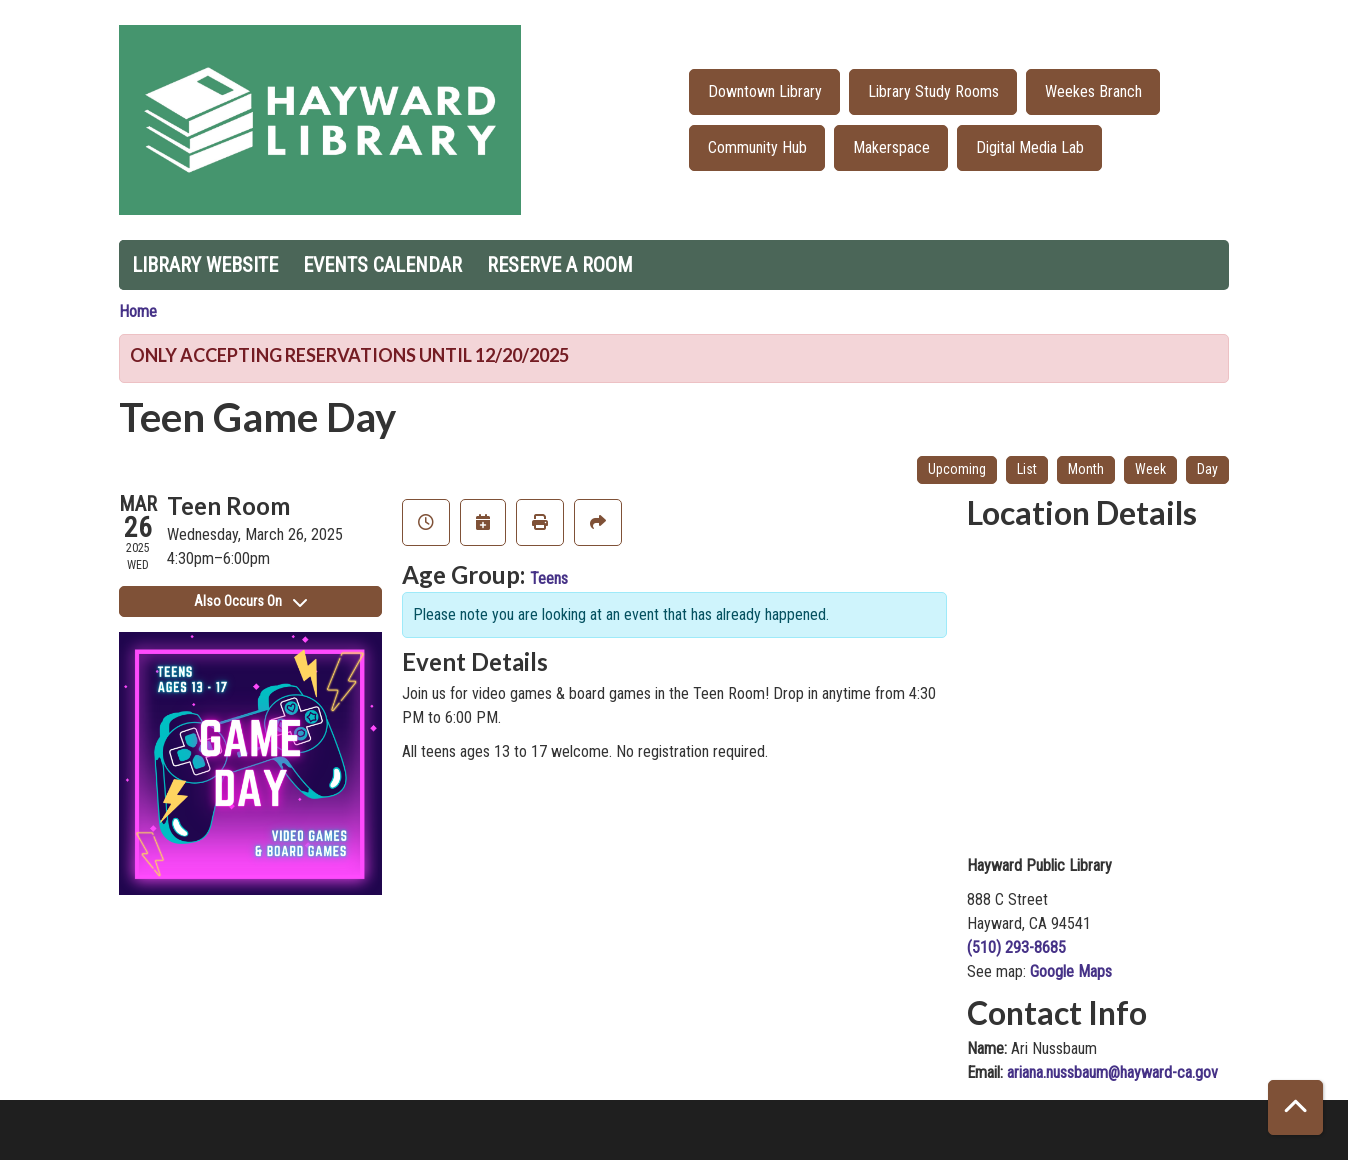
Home (138, 311)
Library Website (205, 265)
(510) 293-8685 (1016, 947)
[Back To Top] (1295, 1107)
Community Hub (757, 147)
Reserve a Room (560, 265)
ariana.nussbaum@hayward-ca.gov (1112, 1072)
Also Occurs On (250, 601)
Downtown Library (765, 91)
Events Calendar (382, 265)
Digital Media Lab (1030, 147)
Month (1086, 469)
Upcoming (957, 469)
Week (1150, 469)
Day (1207, 469)
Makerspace (891, 147)
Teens (549, 578)
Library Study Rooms (933, 91)
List (1027, 469)
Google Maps (1071, 971)
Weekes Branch (1093, 91)
